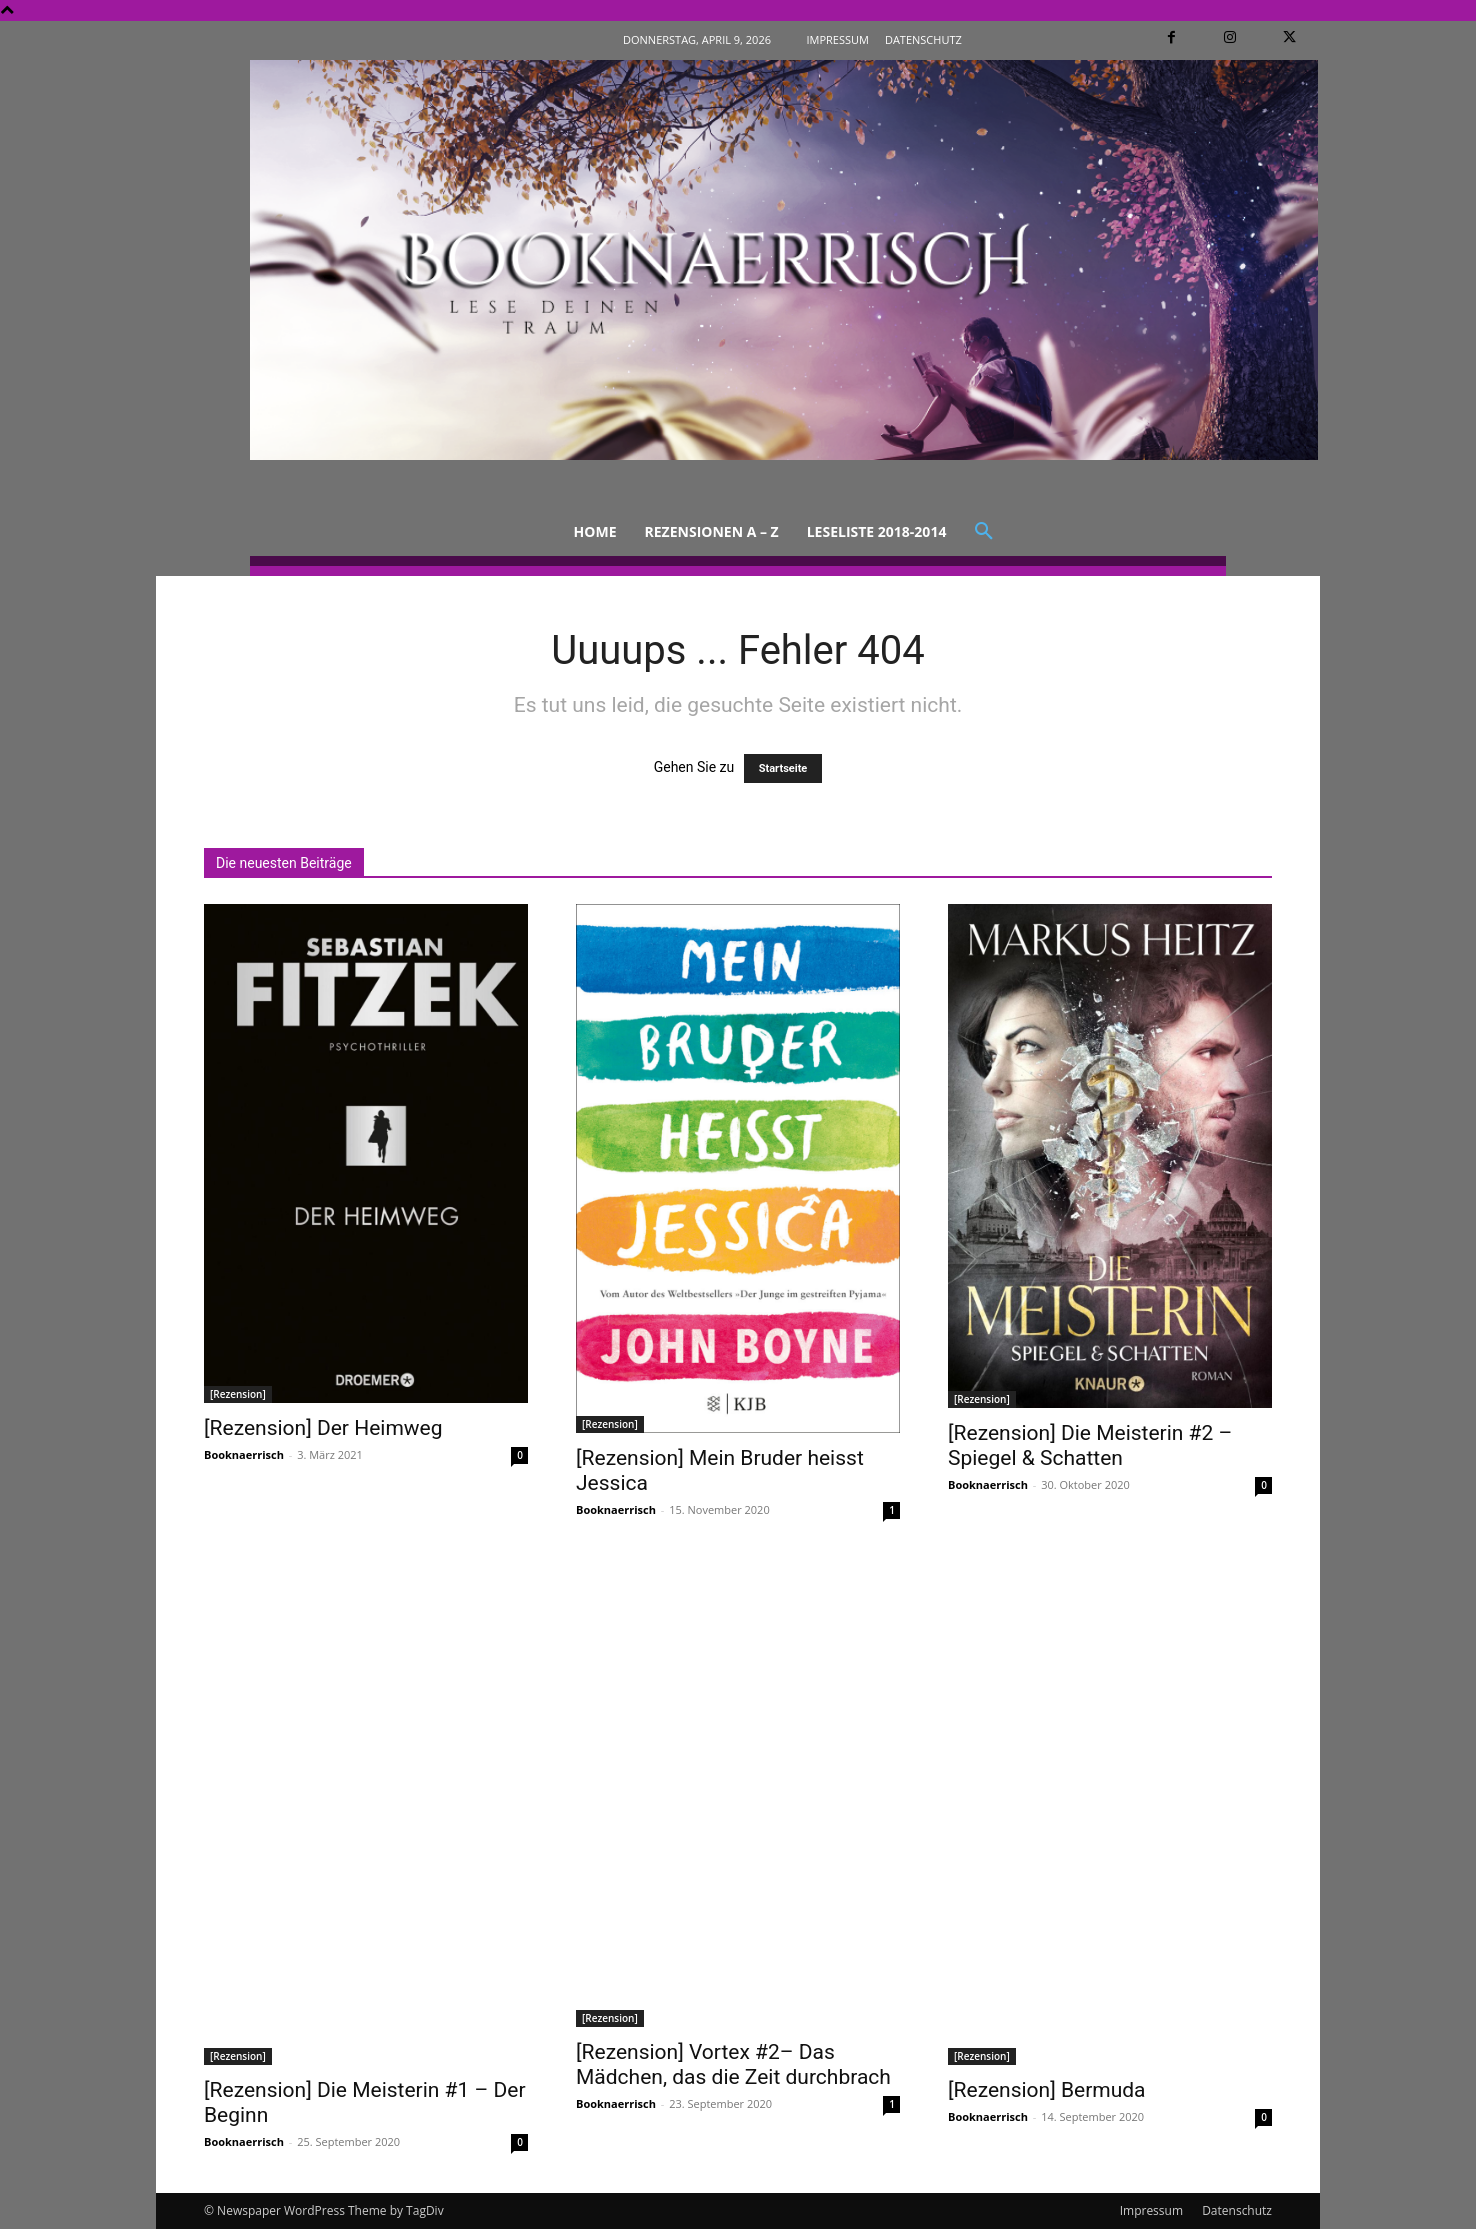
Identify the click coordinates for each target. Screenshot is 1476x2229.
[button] (984, 532)
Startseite (783, 768)
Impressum (1151, 2210)
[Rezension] (238, 1394)
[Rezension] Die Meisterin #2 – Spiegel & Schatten (1090, 1445)
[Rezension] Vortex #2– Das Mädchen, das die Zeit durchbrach (733, 2064)
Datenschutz (1237, 2210)
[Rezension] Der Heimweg (323, 1428)
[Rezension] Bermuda (1047, 2090)
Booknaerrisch (244, 1454)
